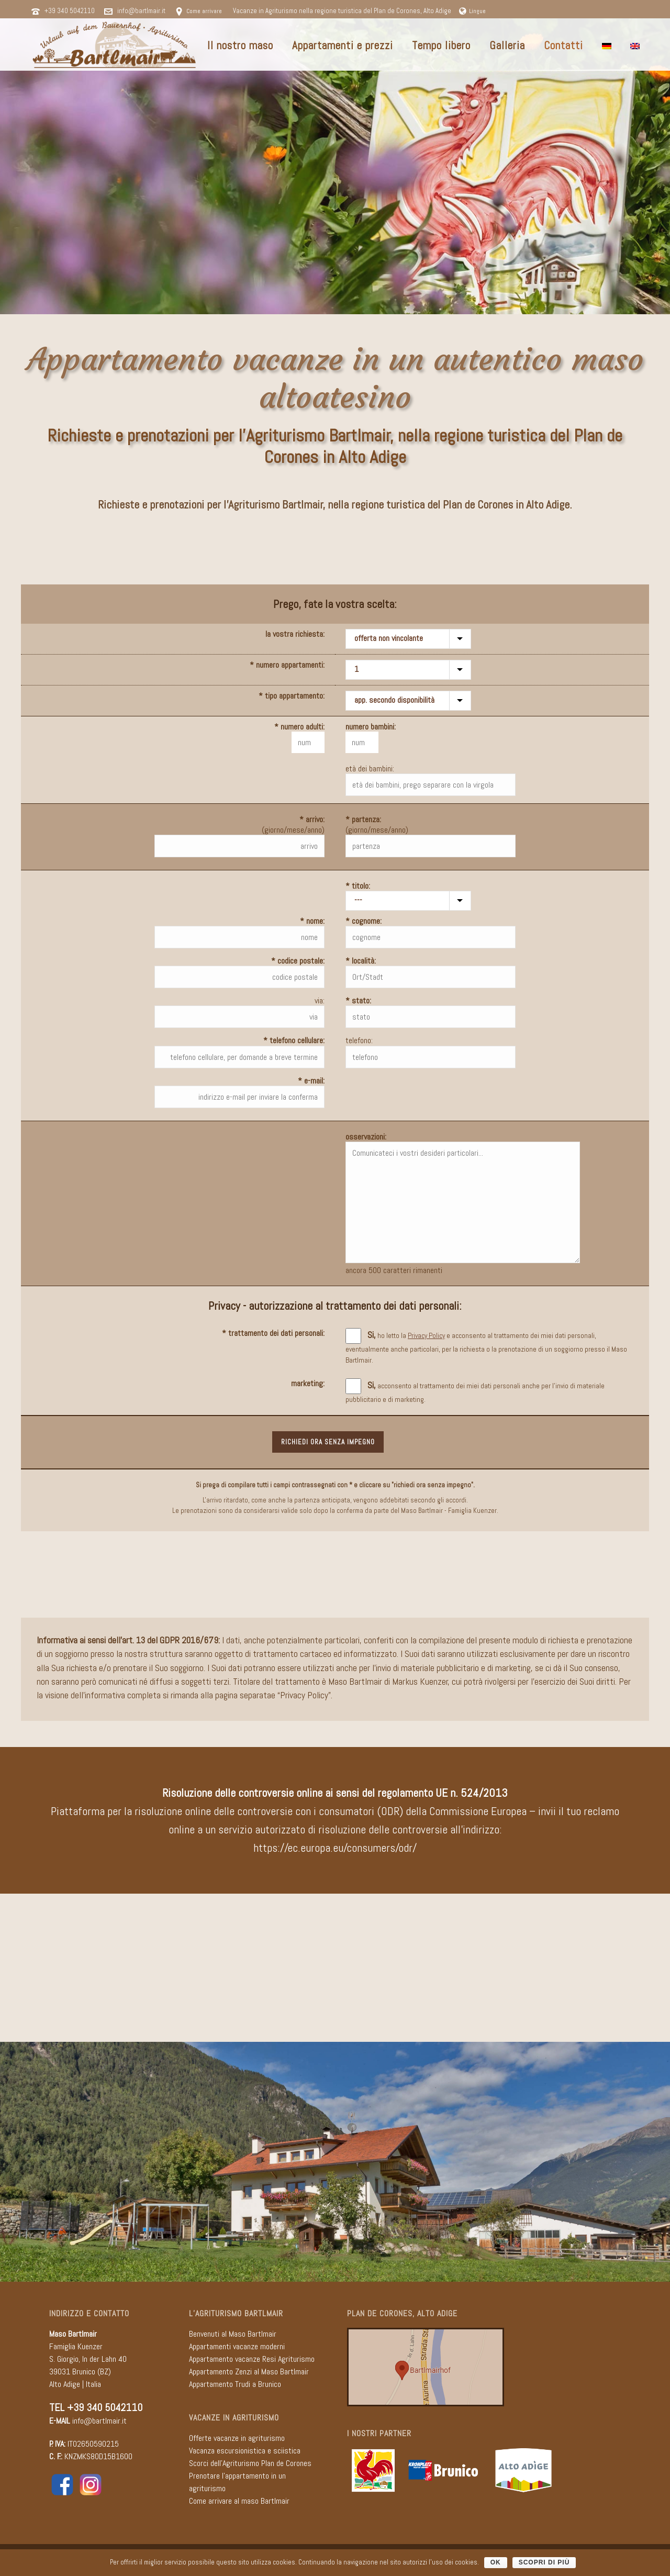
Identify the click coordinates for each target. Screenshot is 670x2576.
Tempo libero (441, 45)
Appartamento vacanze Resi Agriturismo (252, 2358)
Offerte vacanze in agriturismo (237, 2438)
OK (495, 2562)
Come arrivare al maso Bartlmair (239, 2500)
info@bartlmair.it (141, 10)
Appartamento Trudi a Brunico (235, 2384)
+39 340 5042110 (69, 10)
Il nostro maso (240, 45)
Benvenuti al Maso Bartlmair (232, 2333)
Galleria (507, 45)
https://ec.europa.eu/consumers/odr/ (335, 1847)
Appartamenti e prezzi (342, 45)
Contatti (563, 45)
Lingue (472, 11)
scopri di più (544, 2562)
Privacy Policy (304, 1695)
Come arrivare (204, 11)
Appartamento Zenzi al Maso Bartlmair (249, 2371)
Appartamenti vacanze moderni (237, 2346)
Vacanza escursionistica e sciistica (244, 2450)
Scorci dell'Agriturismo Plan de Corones (250, 2463)
